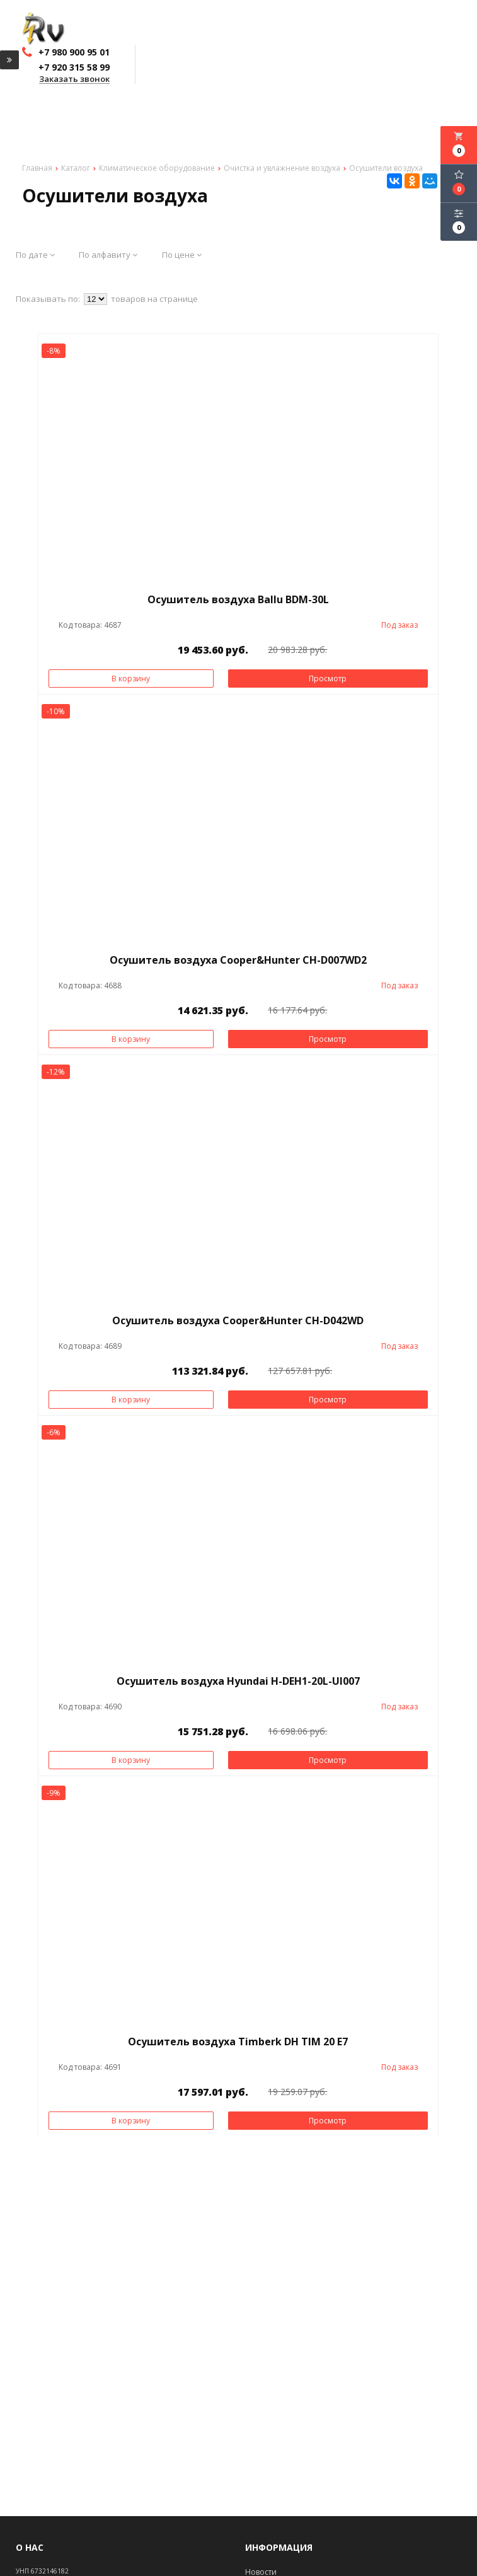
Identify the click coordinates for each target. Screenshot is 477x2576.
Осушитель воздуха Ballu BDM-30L (238, 599)
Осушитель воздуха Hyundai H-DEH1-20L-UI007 (238, 1681)
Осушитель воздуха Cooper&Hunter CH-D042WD (238, 1320)
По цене (182, 254)
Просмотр (328, 678)
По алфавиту (108, 254)
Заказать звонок (74, 79)
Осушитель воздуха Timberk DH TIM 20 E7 (238, 2041)
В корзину (131, 678)
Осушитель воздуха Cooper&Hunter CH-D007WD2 (238, 960)
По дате (35, 254)
